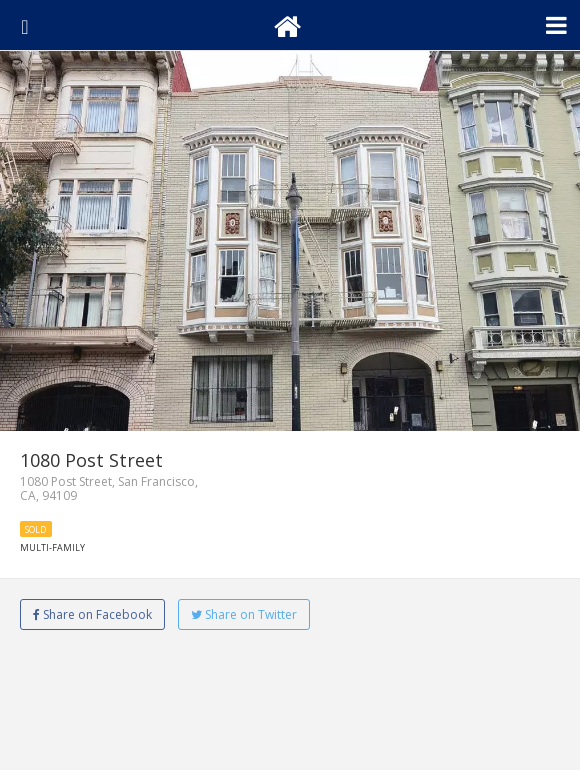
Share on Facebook (92, 614)
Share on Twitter (244, 614)
